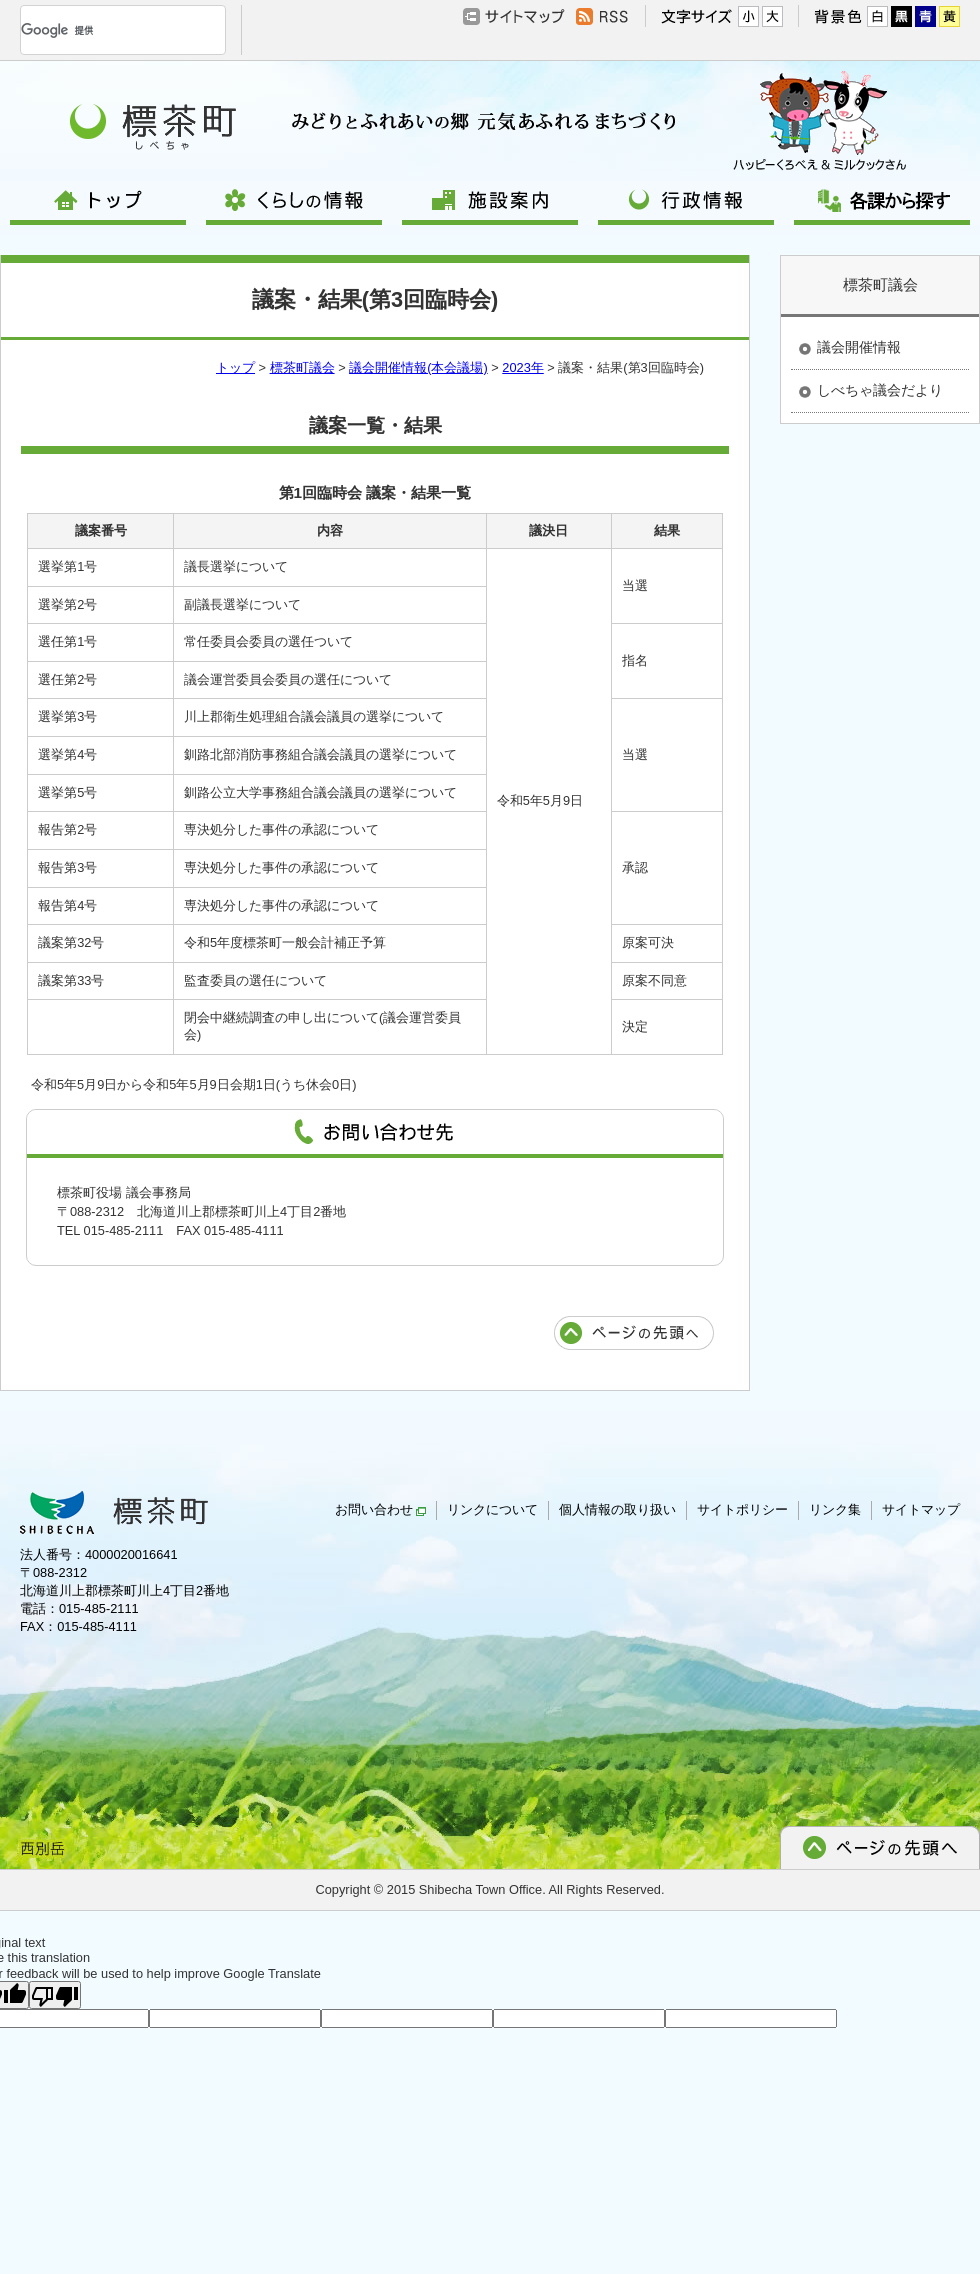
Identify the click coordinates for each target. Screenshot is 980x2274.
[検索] (99, 30)
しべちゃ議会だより (880, 390)
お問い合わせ (380, 1509)
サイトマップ (921, 1509)
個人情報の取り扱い (617, 1509)
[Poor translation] (55, 1995)
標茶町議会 (302, 367)
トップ (235, 367)
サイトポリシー (742, 1509)
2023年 (522, 367)
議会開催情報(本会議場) (418, 367)
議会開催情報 (859, 347)
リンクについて (492, 1509)
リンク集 (835, 1509)
